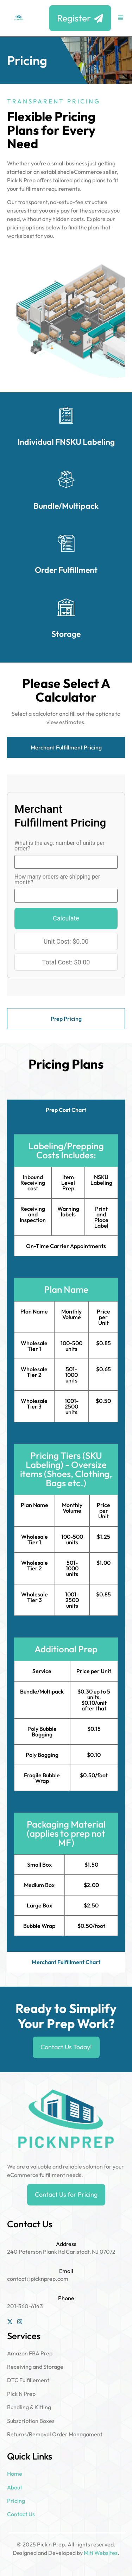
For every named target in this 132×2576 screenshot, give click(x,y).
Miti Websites (101, 2552)
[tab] (66, 747)
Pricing (16, 2500)
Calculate (66, 918)
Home (14, 2473)
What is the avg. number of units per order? (59, 846)
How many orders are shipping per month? (57, 879)
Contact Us (21, 2514)
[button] (120, 18)
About (14, 2487)
